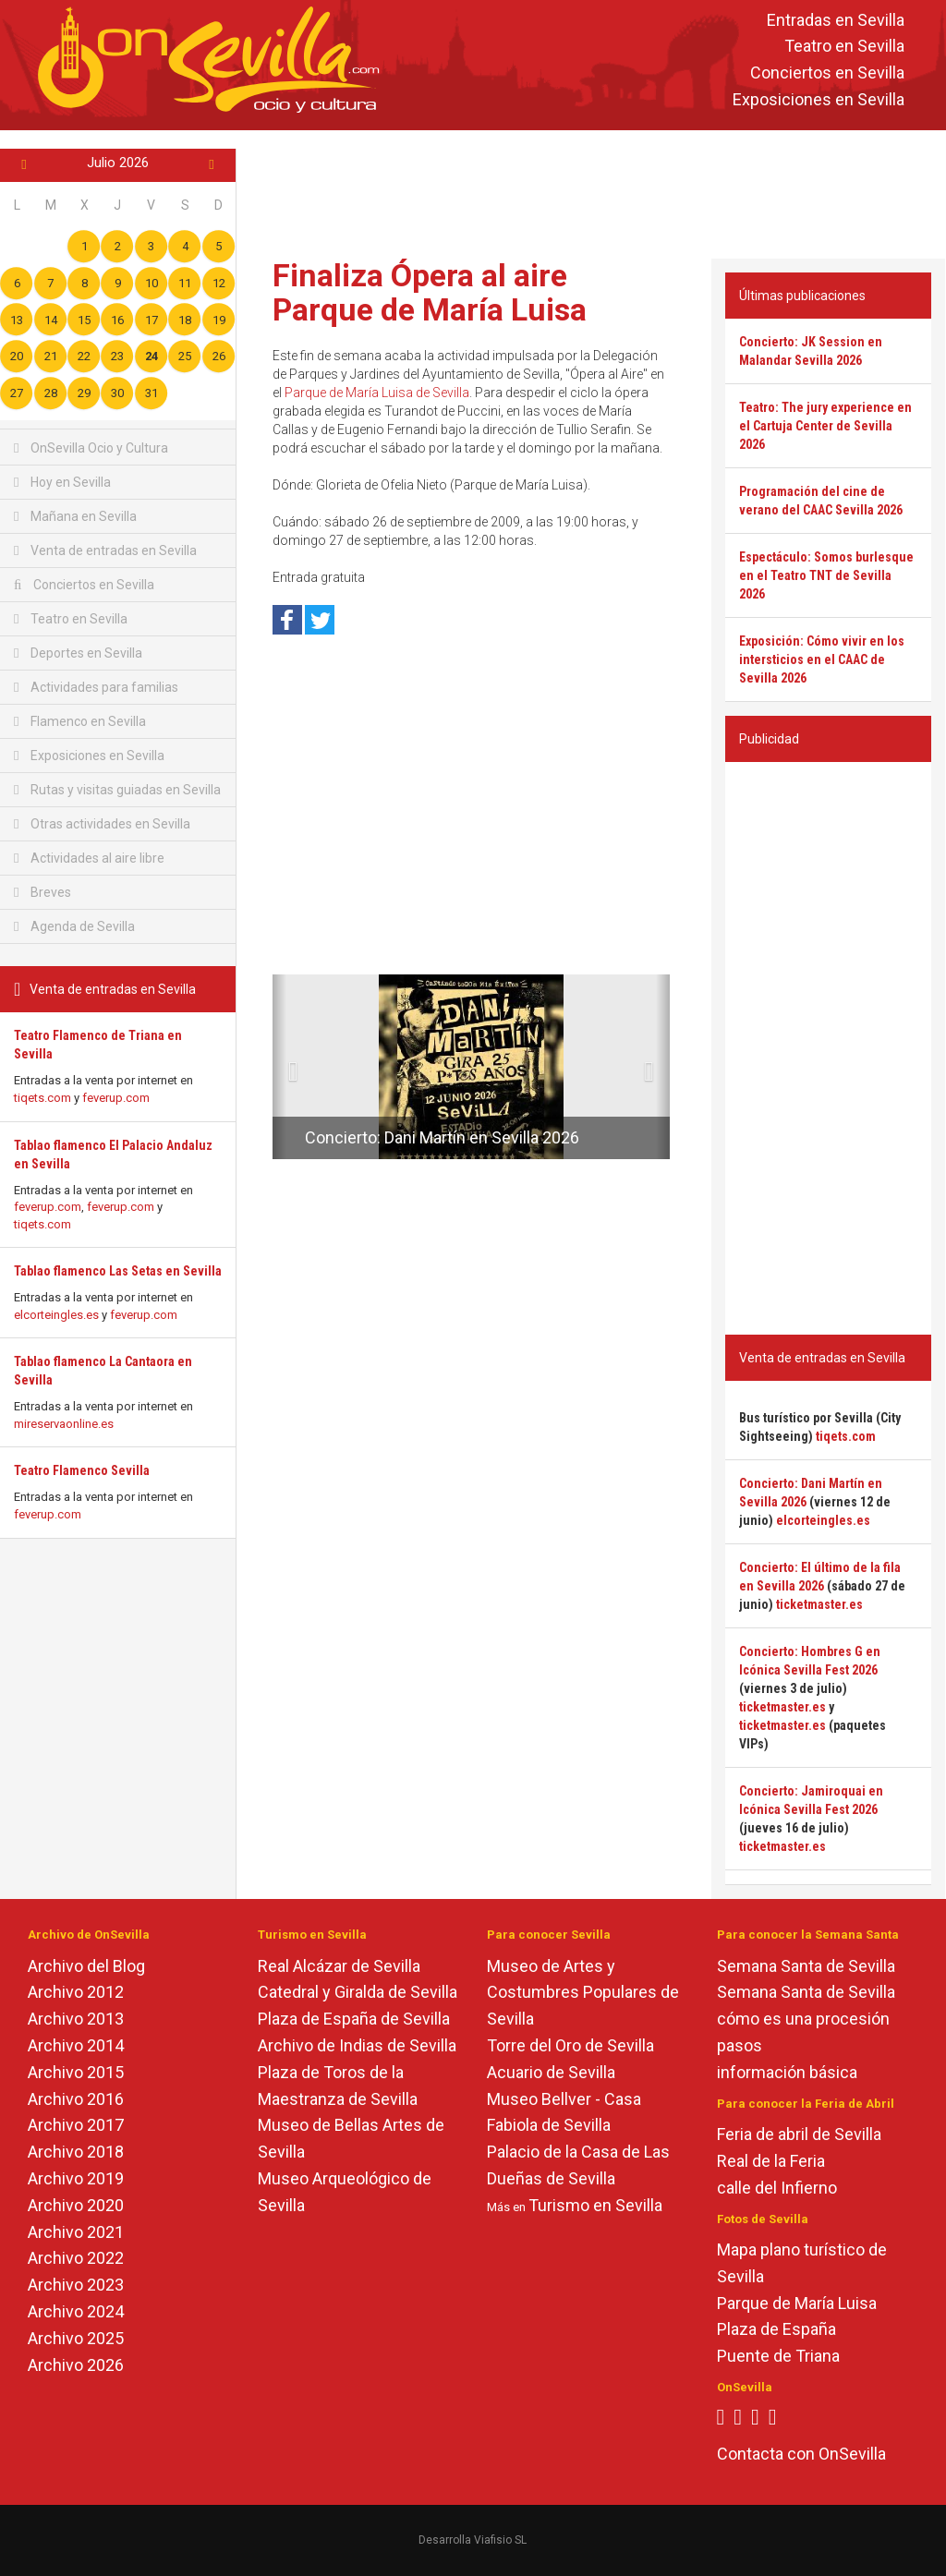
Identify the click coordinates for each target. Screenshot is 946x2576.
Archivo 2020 (76, 2205)
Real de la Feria (771, 2161)
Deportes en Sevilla (78, 653)
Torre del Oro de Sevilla (570, 2045)
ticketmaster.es (819, 1604)
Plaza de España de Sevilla (354, 2018)
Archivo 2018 (76, 2151)
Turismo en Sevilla (595, 2205)
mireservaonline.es (64, 1424)
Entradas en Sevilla (835, 20)
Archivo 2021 (76, 2232)
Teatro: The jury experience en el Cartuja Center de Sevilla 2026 (825, 426)
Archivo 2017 (76, 2125)
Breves (42, 892)
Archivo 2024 (76, 2311)
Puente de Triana (778, 2355)
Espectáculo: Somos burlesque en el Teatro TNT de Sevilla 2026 (826, 575)
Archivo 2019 (76, 2178)
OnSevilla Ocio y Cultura (91, 448)
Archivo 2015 (76, 2072)
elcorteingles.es (56, 1315)
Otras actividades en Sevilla (102, 823)
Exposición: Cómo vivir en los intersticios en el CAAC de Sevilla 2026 (821, 659)
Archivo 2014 (76, 2045)
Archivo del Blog (86, 1966)
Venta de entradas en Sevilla (105, 550)
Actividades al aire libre (89, 858)
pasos (739, 2045)
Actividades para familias (96, 687)
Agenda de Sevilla (74, 926)
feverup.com (116, 1098)
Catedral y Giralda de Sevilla (357, 1992)
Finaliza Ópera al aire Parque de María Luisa (430, 292)
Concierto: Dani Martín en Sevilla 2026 (442, 1137)
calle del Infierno (777, 2187)
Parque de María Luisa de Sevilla (377, 392)
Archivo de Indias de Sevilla (357, 2045)
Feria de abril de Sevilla (799, 2134)
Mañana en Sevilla (75, 516)
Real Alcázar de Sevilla (339, 1966)
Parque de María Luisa (797, 2303)
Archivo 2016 (76, 2099)
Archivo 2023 (76, 2284)
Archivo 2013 (76, 2018)
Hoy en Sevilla (62, 482)
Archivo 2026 (76, 2365)
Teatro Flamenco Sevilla (82, 1470)
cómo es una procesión (803, 2018)
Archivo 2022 (76, 2258)
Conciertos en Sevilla (827, 73)
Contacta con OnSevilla (801, 2453)
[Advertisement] (595, 190)
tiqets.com (42, 1098)
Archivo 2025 (76, 2338)
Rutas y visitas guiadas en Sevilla (117, 789)
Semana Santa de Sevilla (806, 1966)
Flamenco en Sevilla (80, 721)
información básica (787, 2072)
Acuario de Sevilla (551, 2072)
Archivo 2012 (76, 1992)
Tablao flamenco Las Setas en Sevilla (118, 1271)
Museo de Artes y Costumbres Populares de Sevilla (583, 1992)
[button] (279, 1066)
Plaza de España (776, 2329)
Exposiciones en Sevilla (818, 99)
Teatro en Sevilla (844, 46)
